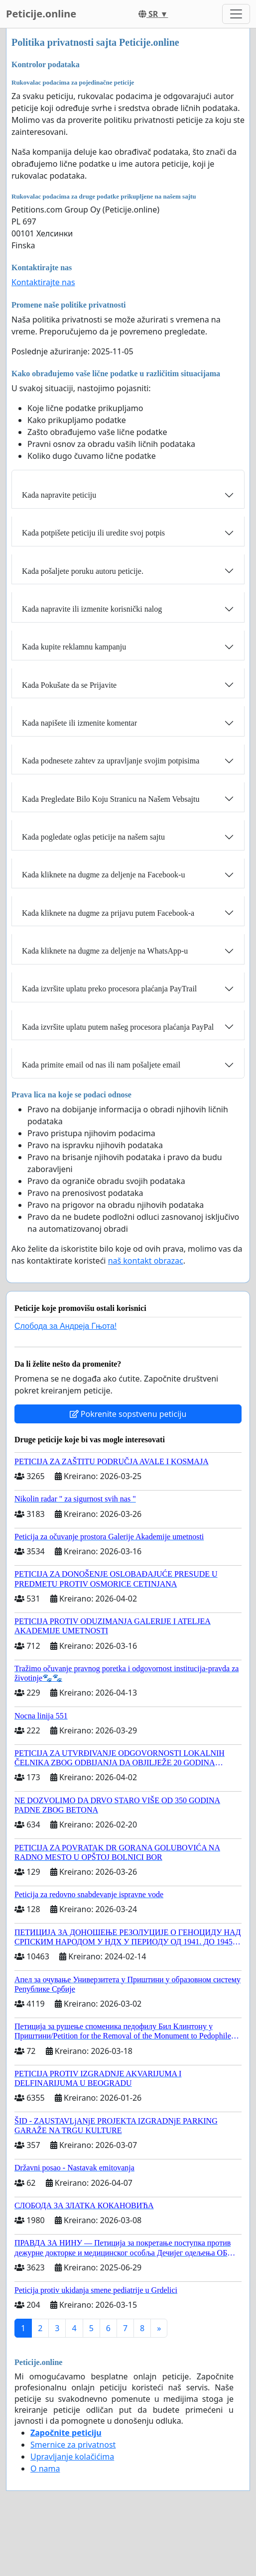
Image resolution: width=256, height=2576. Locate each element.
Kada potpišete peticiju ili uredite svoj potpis (93, 533)
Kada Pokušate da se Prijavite (69, 685)
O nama (45, 2468)
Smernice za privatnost (73, 2444)
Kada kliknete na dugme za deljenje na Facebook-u (103, 874)
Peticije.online (41, 13)
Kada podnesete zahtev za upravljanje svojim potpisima (110, 760)
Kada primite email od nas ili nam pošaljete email (101, 1065)
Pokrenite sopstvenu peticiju (128, 1413)
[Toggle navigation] (236, 14)
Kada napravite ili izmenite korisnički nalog (92, 609)
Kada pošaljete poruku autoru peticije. (82, 571)
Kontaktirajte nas (43, 282)
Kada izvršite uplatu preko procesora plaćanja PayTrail (109, 988)
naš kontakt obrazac (145, 1260)
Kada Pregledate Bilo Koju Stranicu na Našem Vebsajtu (111, 799)
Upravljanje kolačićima (72, 2456)
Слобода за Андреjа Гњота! (65, 1326)
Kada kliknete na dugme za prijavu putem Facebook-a (108, 913)
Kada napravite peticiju (59, 495)
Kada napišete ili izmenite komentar (79, 723)
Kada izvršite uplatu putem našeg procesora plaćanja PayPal (118, 1027)
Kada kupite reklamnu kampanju (74, 647)
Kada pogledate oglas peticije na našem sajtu (93, 837)
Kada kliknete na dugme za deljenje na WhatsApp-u (105, 951)
